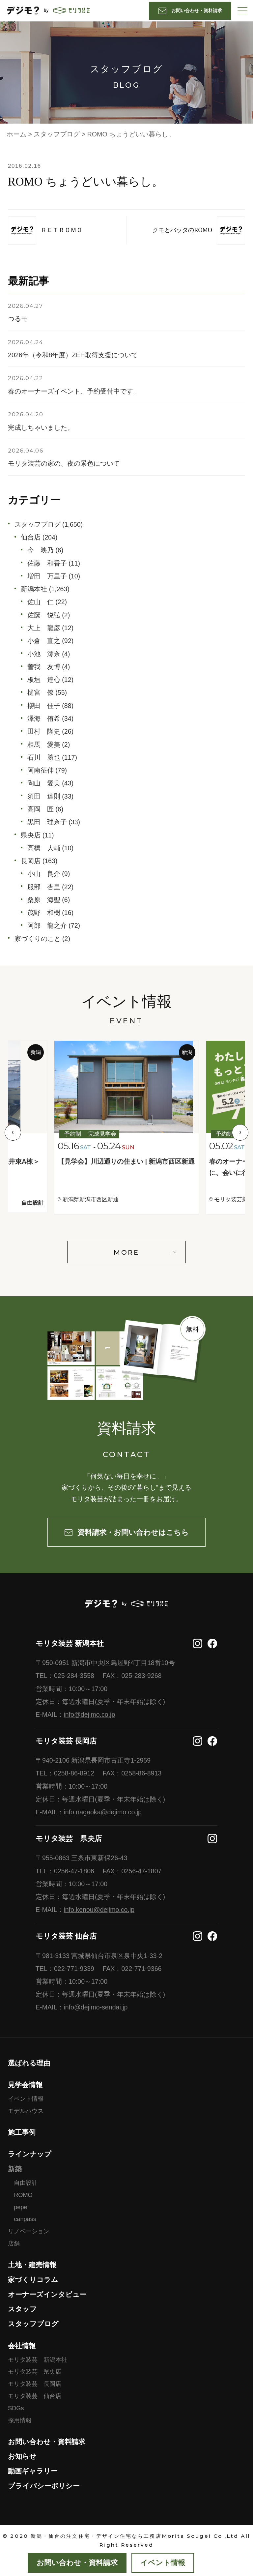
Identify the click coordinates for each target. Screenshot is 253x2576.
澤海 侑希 (43, 718)
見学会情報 (25, 2085)
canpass (25, 2219)
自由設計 (26, 2183)
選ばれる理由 (29, 2063)
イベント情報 (25, 2098)
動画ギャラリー (33, 2471)
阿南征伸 (40, 770)
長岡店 (31, 860)
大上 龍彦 (43, 627)
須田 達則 (43, 796)
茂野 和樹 (43, 912)
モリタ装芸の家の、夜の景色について (64, 463)
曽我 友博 (43, 666)
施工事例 (22, 2132)
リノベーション (28, 2231)
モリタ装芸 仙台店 (34, 2396)
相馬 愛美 (43, 744)
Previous (13, 1132)
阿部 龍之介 (47, 925)
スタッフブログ (37, 524)
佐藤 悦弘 (43, 615)
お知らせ (22, 2456)
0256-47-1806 (74, 1871)
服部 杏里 (43, 887)
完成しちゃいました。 (41, 427)
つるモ (18, 318)
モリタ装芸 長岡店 (34, 2384)
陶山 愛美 (43, 783)
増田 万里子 (47, 576)
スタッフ (22, 2309)
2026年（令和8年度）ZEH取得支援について (73, 355)
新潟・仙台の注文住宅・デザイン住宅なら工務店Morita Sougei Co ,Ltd (135, 2536)
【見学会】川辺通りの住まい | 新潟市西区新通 (126, 1161)
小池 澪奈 (43, 654)
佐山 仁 (40, 601)
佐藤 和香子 (47, 563)
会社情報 (22, 2346)
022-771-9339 (74, 1968)
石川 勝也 (43, 757)
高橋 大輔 (43, 848)
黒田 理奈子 (47, 822)
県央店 (31, 835)
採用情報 (20, 2420)
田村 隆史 (43, 731)
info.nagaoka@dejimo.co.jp (103, 1812)
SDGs (16, 2408)
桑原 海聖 (43, 899)
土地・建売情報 (32, 2265)
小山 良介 (43, 873)
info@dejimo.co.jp (89, 1714)
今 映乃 (40, 550)
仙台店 (31, 537)
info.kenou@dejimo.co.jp (99, 1909)
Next (240, 1132)
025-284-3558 (74, 1675)
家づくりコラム (33, 2279)
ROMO (23, 2195)
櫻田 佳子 (43, 705)
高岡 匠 (40, 809)
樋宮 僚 (40, 692)
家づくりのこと (37, 938)
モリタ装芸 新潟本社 (37, 2359)
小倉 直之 (43, 640)
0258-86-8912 (74, 1773)
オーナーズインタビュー (47, 2294)
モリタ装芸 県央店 (34, 2371)
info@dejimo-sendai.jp (95, 2007)
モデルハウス (25, 2111)
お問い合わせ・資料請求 (46, 2441)
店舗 (14, 2243)
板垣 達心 (43, 679)
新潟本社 (34, 589)
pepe (20, 2207)
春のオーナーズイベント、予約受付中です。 (74, 391)
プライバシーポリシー (44, 2486)
